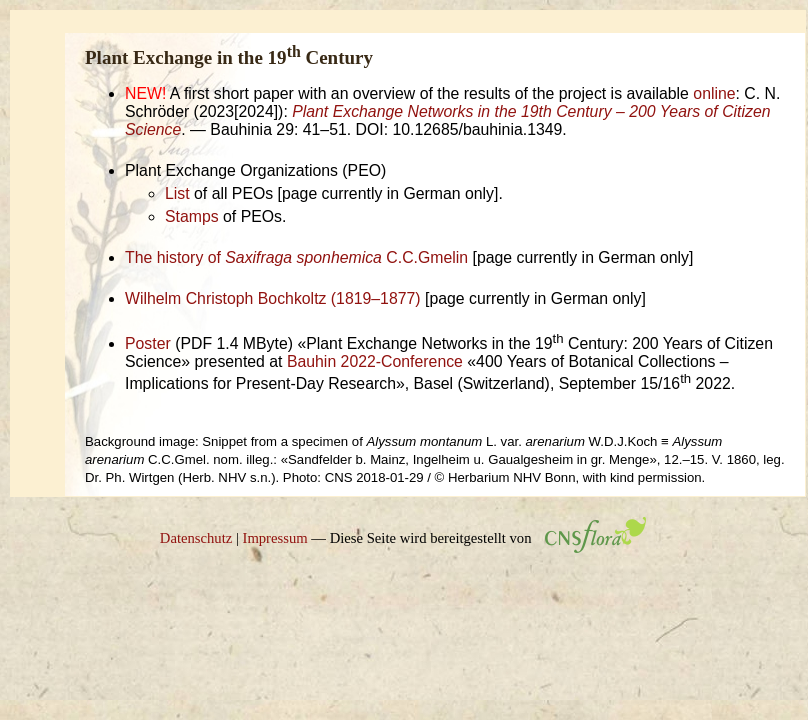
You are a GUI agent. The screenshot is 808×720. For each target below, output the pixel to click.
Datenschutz (196, 538)
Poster (148, 343)
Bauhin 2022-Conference (375, 361)
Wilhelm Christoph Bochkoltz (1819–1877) (273, 298)
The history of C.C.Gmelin (296, 257)
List (177, 193)
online (714, 93)
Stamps (192, 216)
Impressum (275, 538)
